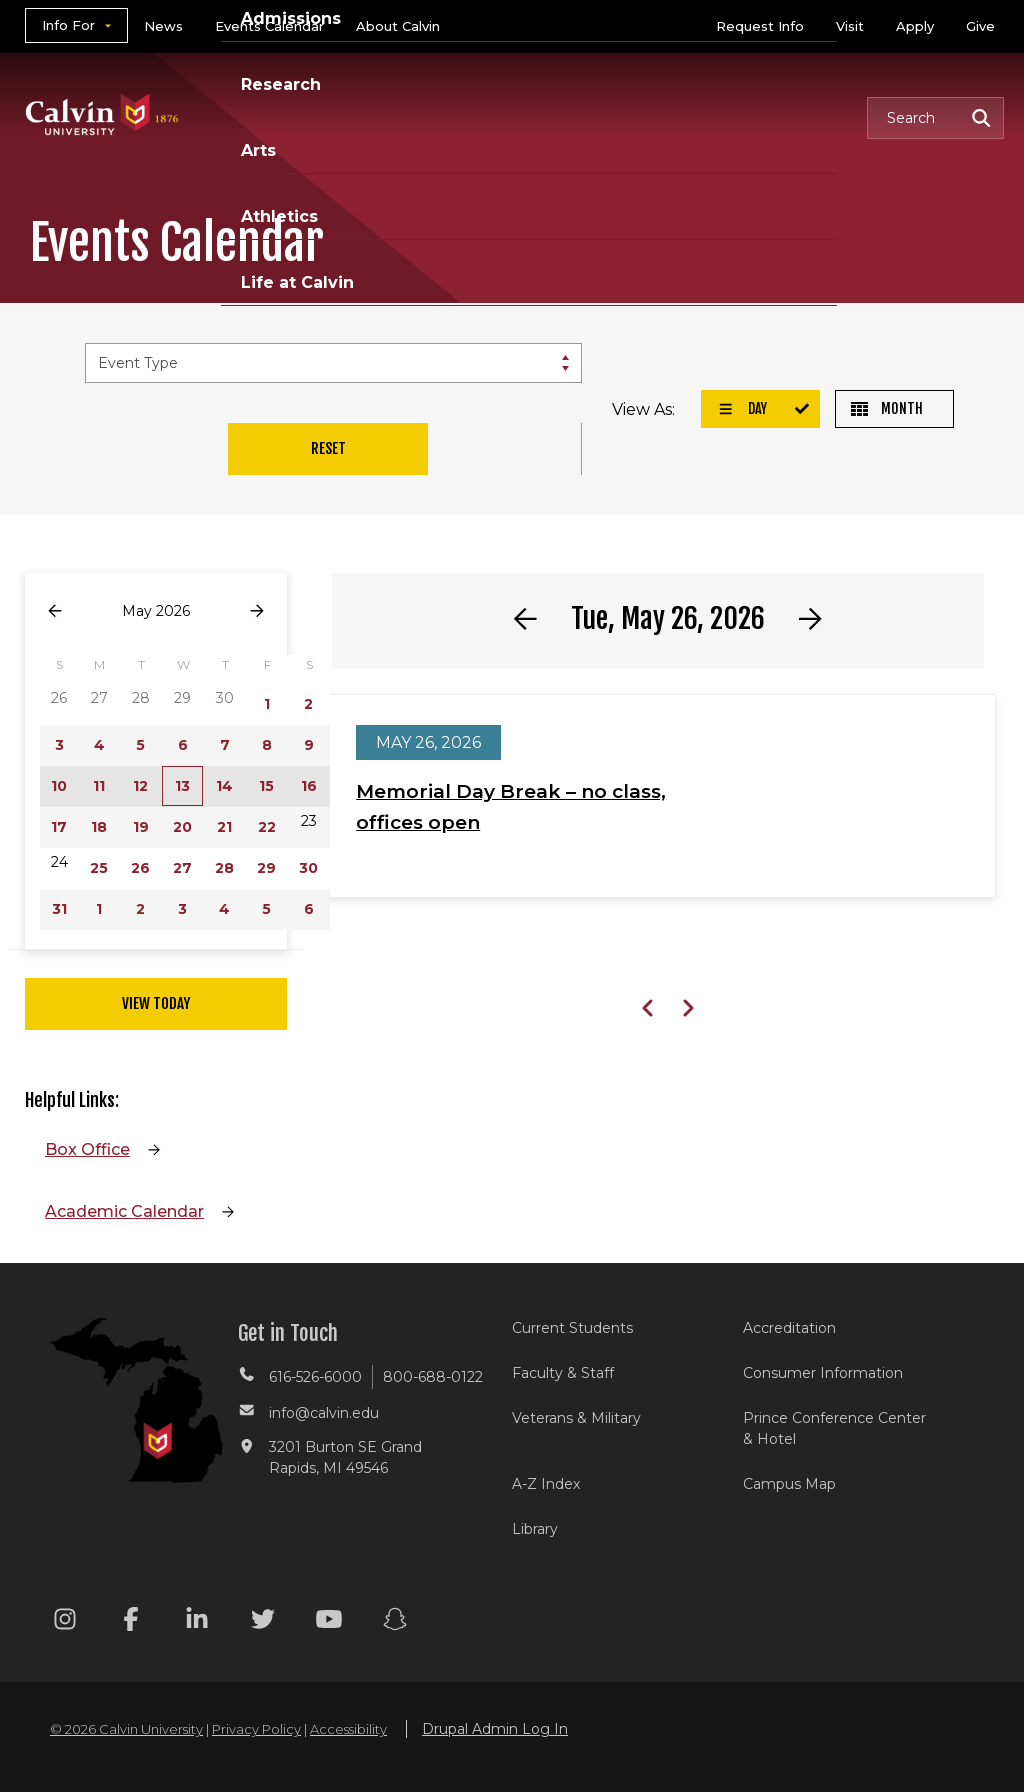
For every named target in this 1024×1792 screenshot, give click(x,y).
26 (140, 868)
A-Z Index (546, 1484)
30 (308, 868)
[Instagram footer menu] (65, 1622)
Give (980, 26)
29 (266, 868)
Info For (68, 25)
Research (281, 84)
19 (141, 827)
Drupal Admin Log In (495, 1729)
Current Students (572, 1328)
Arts (258, 150)
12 (140, 786)
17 (59, 827)
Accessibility (348, 1729)
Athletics (279, 216)
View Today (156, 1003)
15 (266, 786)
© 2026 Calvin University (126, 1729)
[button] (935, 118)
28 (224, 868)
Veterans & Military (576, 1418)
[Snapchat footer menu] (395, 1622)
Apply (915, 26)
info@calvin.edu (324, 1413)
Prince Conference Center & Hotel (834, 1428)
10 (59, 786)
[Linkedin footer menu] (197, 1622)
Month (887, 408)
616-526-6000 (315, 1377)
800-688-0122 (433, 1377)
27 (182, 868)
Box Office (87, 1149)
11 (99, 786)
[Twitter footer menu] (263, 1622)
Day (742, 408)
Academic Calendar (124, 1211)
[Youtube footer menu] (329, 1622)
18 (99, 827)
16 (309, 786)
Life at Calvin (297, 282)
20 (182, 827)
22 (267, 827)
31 (59, 909)
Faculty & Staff (563, 1373)
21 (224, 827)
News (163, 26)
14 (224, 786)
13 (182, 786)
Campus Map (789, 1484)
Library (535, 1529)
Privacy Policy (256, 1729)
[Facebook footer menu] (131, 1622)
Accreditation (789, 1328)
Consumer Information (823, 1373)
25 (99, 868)
